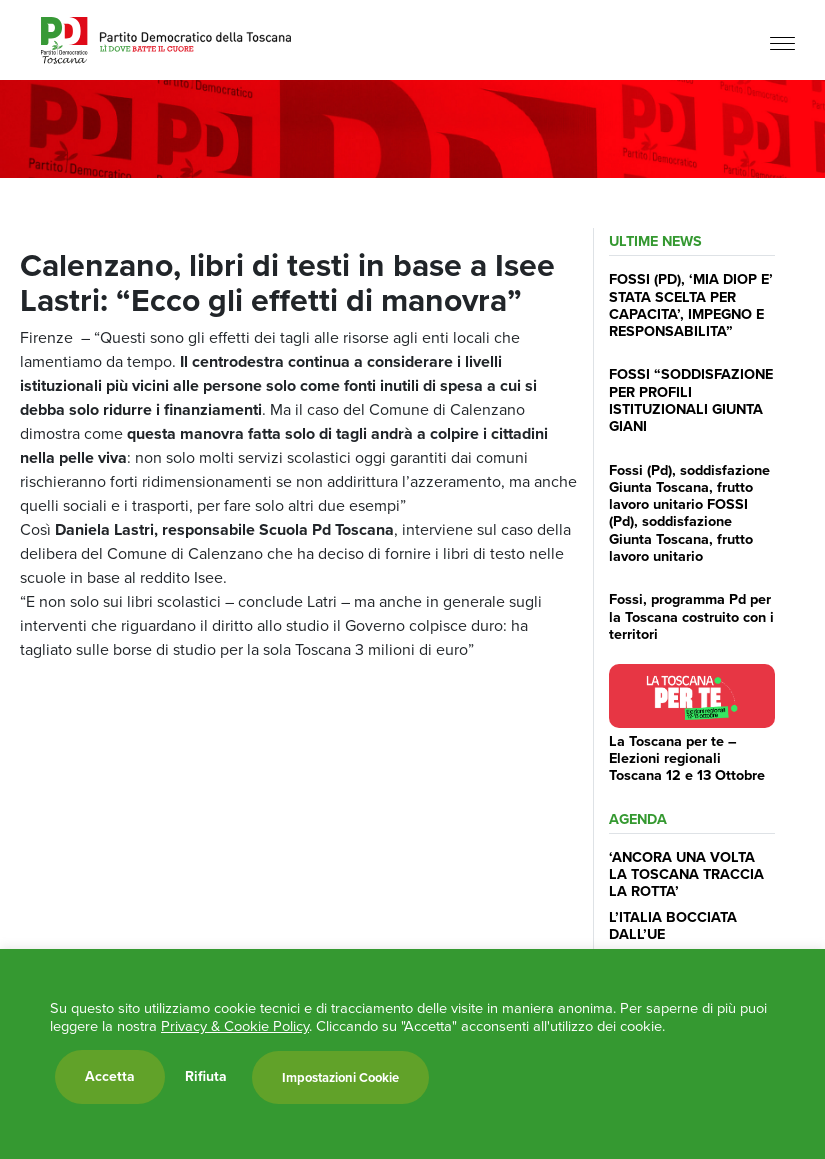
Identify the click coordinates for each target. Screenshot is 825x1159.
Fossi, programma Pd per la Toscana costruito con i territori (691, 616)
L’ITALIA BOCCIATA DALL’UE (673, 925)
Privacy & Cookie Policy (235, 1026)
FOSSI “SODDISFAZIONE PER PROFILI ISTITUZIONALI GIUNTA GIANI (691, 400)
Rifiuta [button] (206, 1077)
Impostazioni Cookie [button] (340, 1077)
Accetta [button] (110, 1076)
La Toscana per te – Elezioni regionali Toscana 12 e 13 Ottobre (687, 758)
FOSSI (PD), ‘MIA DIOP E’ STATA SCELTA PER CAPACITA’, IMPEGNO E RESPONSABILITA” (691, 305)
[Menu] (782, 42)
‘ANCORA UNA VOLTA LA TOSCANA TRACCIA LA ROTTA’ (686, 874)
